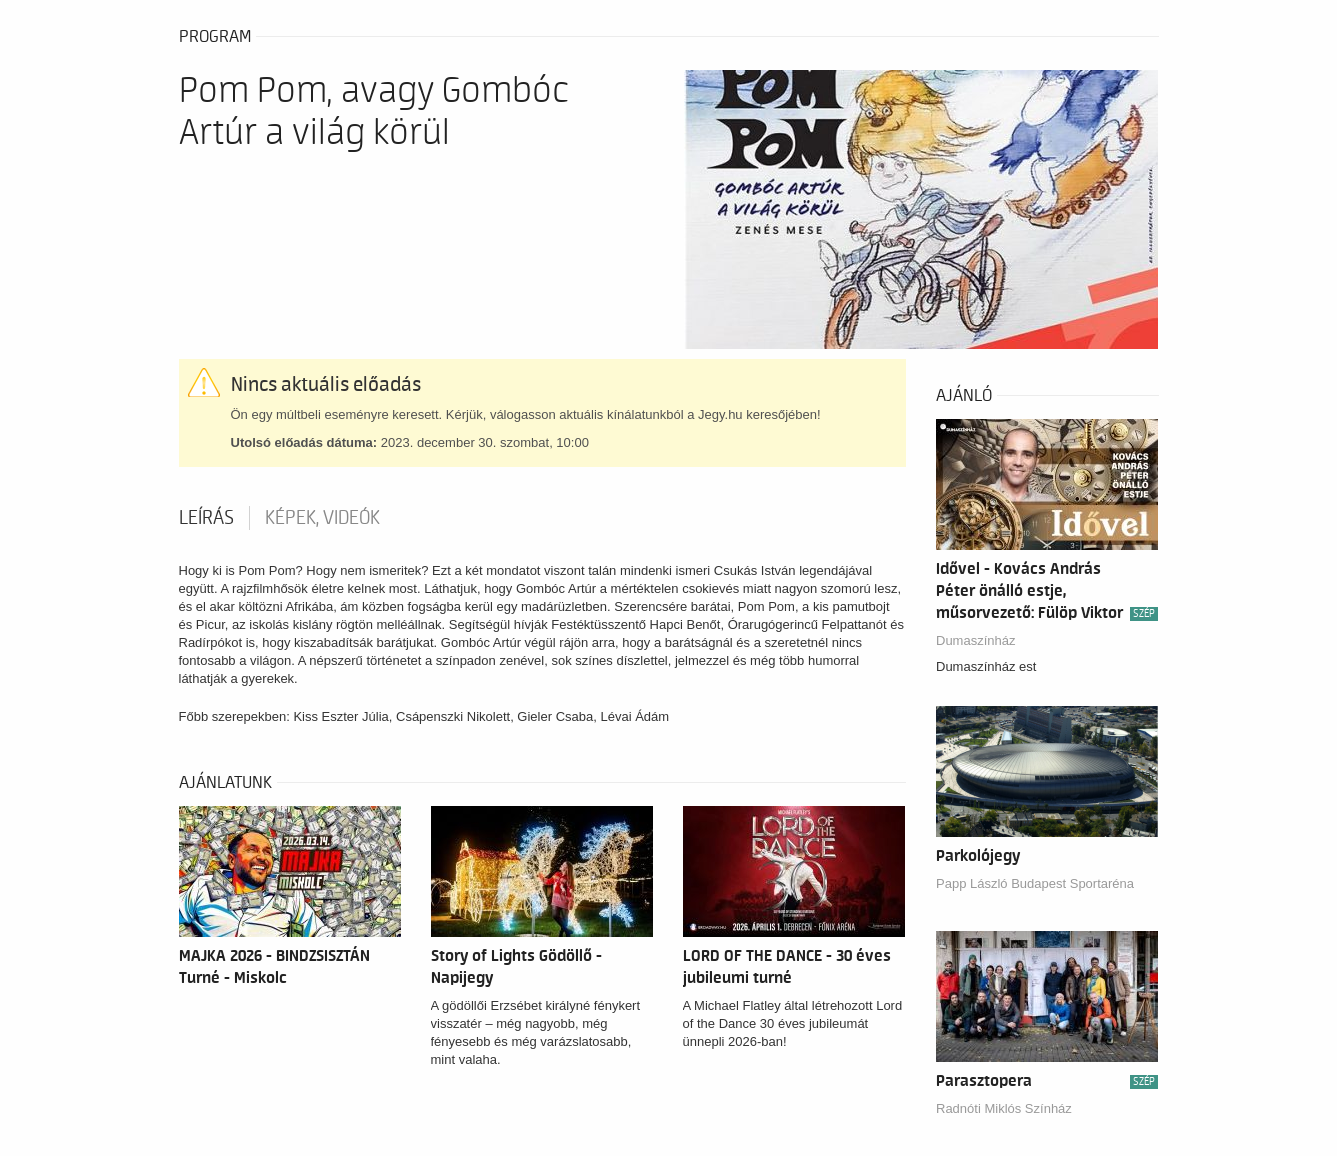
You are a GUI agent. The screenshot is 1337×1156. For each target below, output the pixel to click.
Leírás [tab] (206, 518)
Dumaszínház (975, 640)
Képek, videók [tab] (322, 518)
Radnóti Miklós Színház (1004, 1108)
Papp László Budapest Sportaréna (1035, 883)
